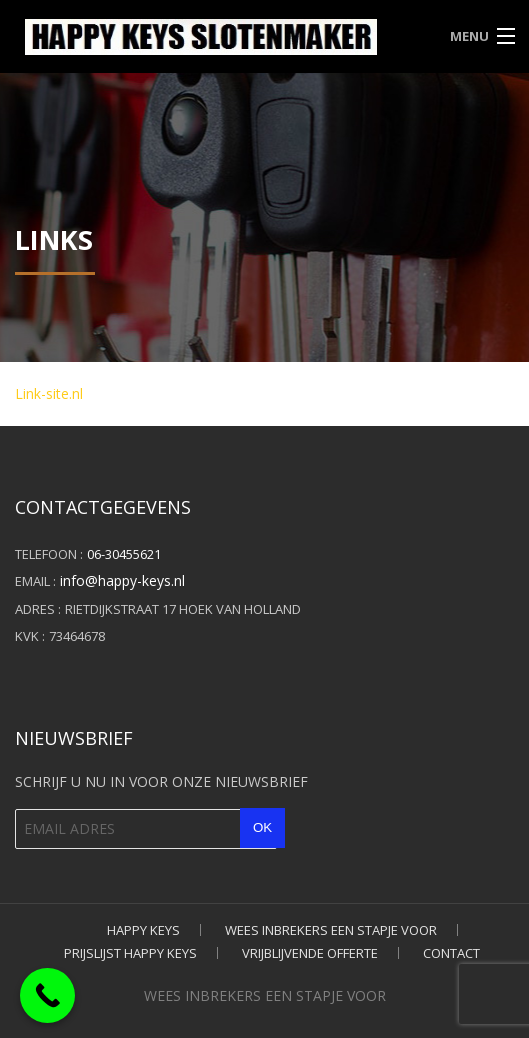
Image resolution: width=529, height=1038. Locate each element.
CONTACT (451, 953)
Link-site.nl (49, 393)
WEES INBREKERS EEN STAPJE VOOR (331, 930)
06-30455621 (124, 554)
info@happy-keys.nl (122, 580)
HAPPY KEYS (143, 930)
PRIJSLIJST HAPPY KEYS (130, 953)
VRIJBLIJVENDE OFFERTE (310, 953)
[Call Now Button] (47, 995)
